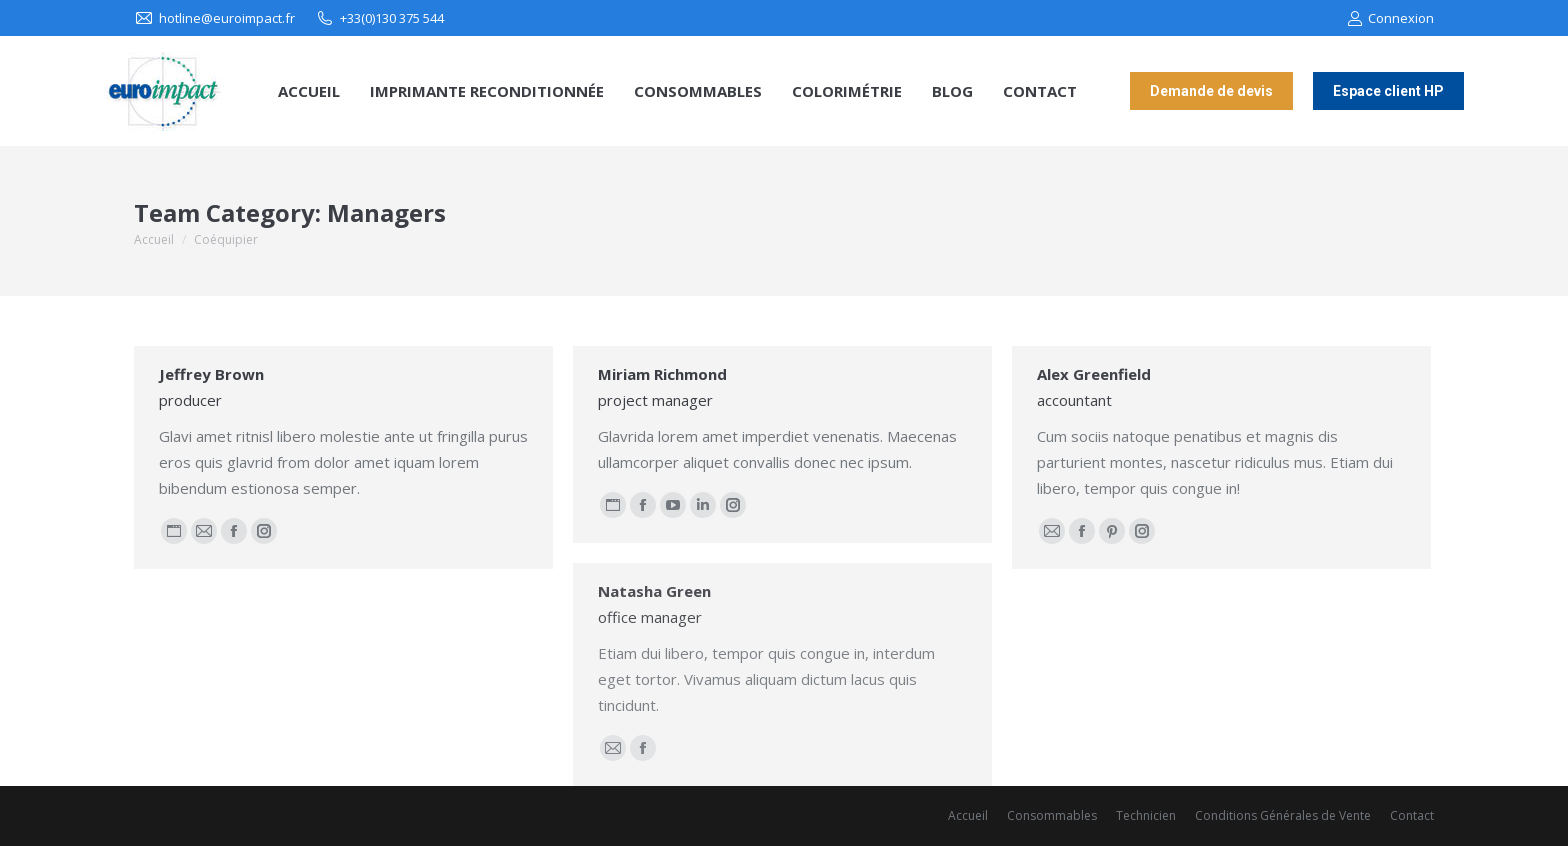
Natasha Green (654, 591)
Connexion (1390, 18)
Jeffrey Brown (211, 374)
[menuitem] (309, 91)
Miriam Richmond (662, 374)
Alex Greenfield (1094, 374)
